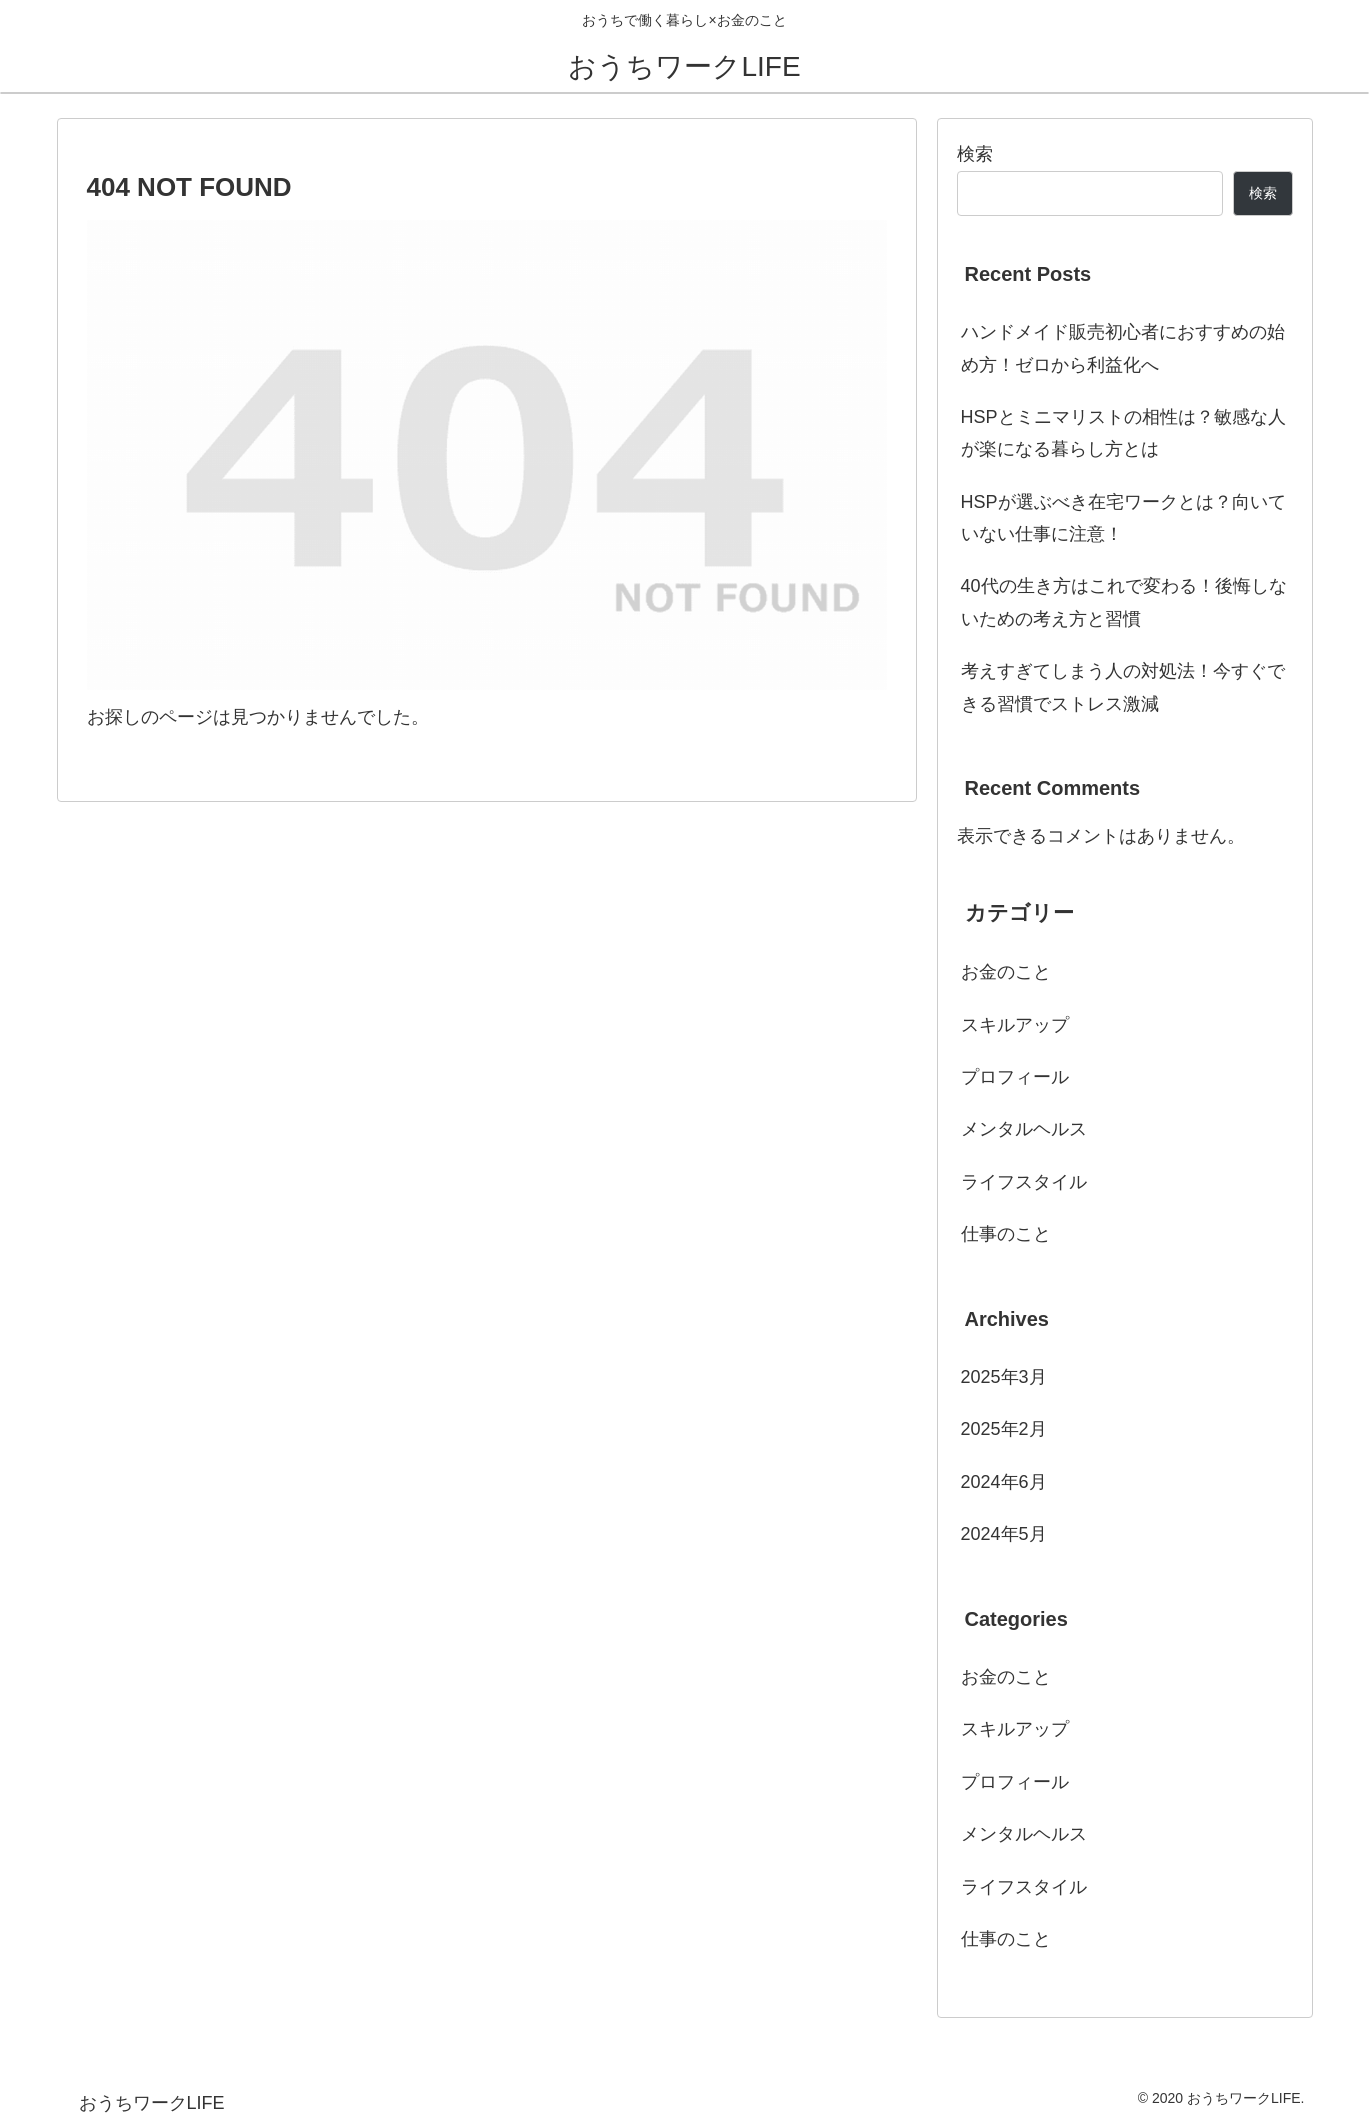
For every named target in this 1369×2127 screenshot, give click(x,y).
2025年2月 (1004, 1429)
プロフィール (1015, 1077)
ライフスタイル (1024, 1182)
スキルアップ (1015, 1025)
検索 (975, 154)
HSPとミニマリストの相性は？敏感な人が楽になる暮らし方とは (1123, 433)
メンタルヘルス (1024, 1129)
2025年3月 (1004, 1377)
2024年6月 (1004, 1482)
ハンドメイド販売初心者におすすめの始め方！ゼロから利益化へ (1123, 348)
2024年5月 (1004, 1534)
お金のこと (1006, 972)
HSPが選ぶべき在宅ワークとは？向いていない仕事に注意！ (1123, 518)
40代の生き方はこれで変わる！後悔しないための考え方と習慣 (1124, 602)
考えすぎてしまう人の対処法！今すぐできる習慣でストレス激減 (1123, 687)
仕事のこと (1006, 1234)
